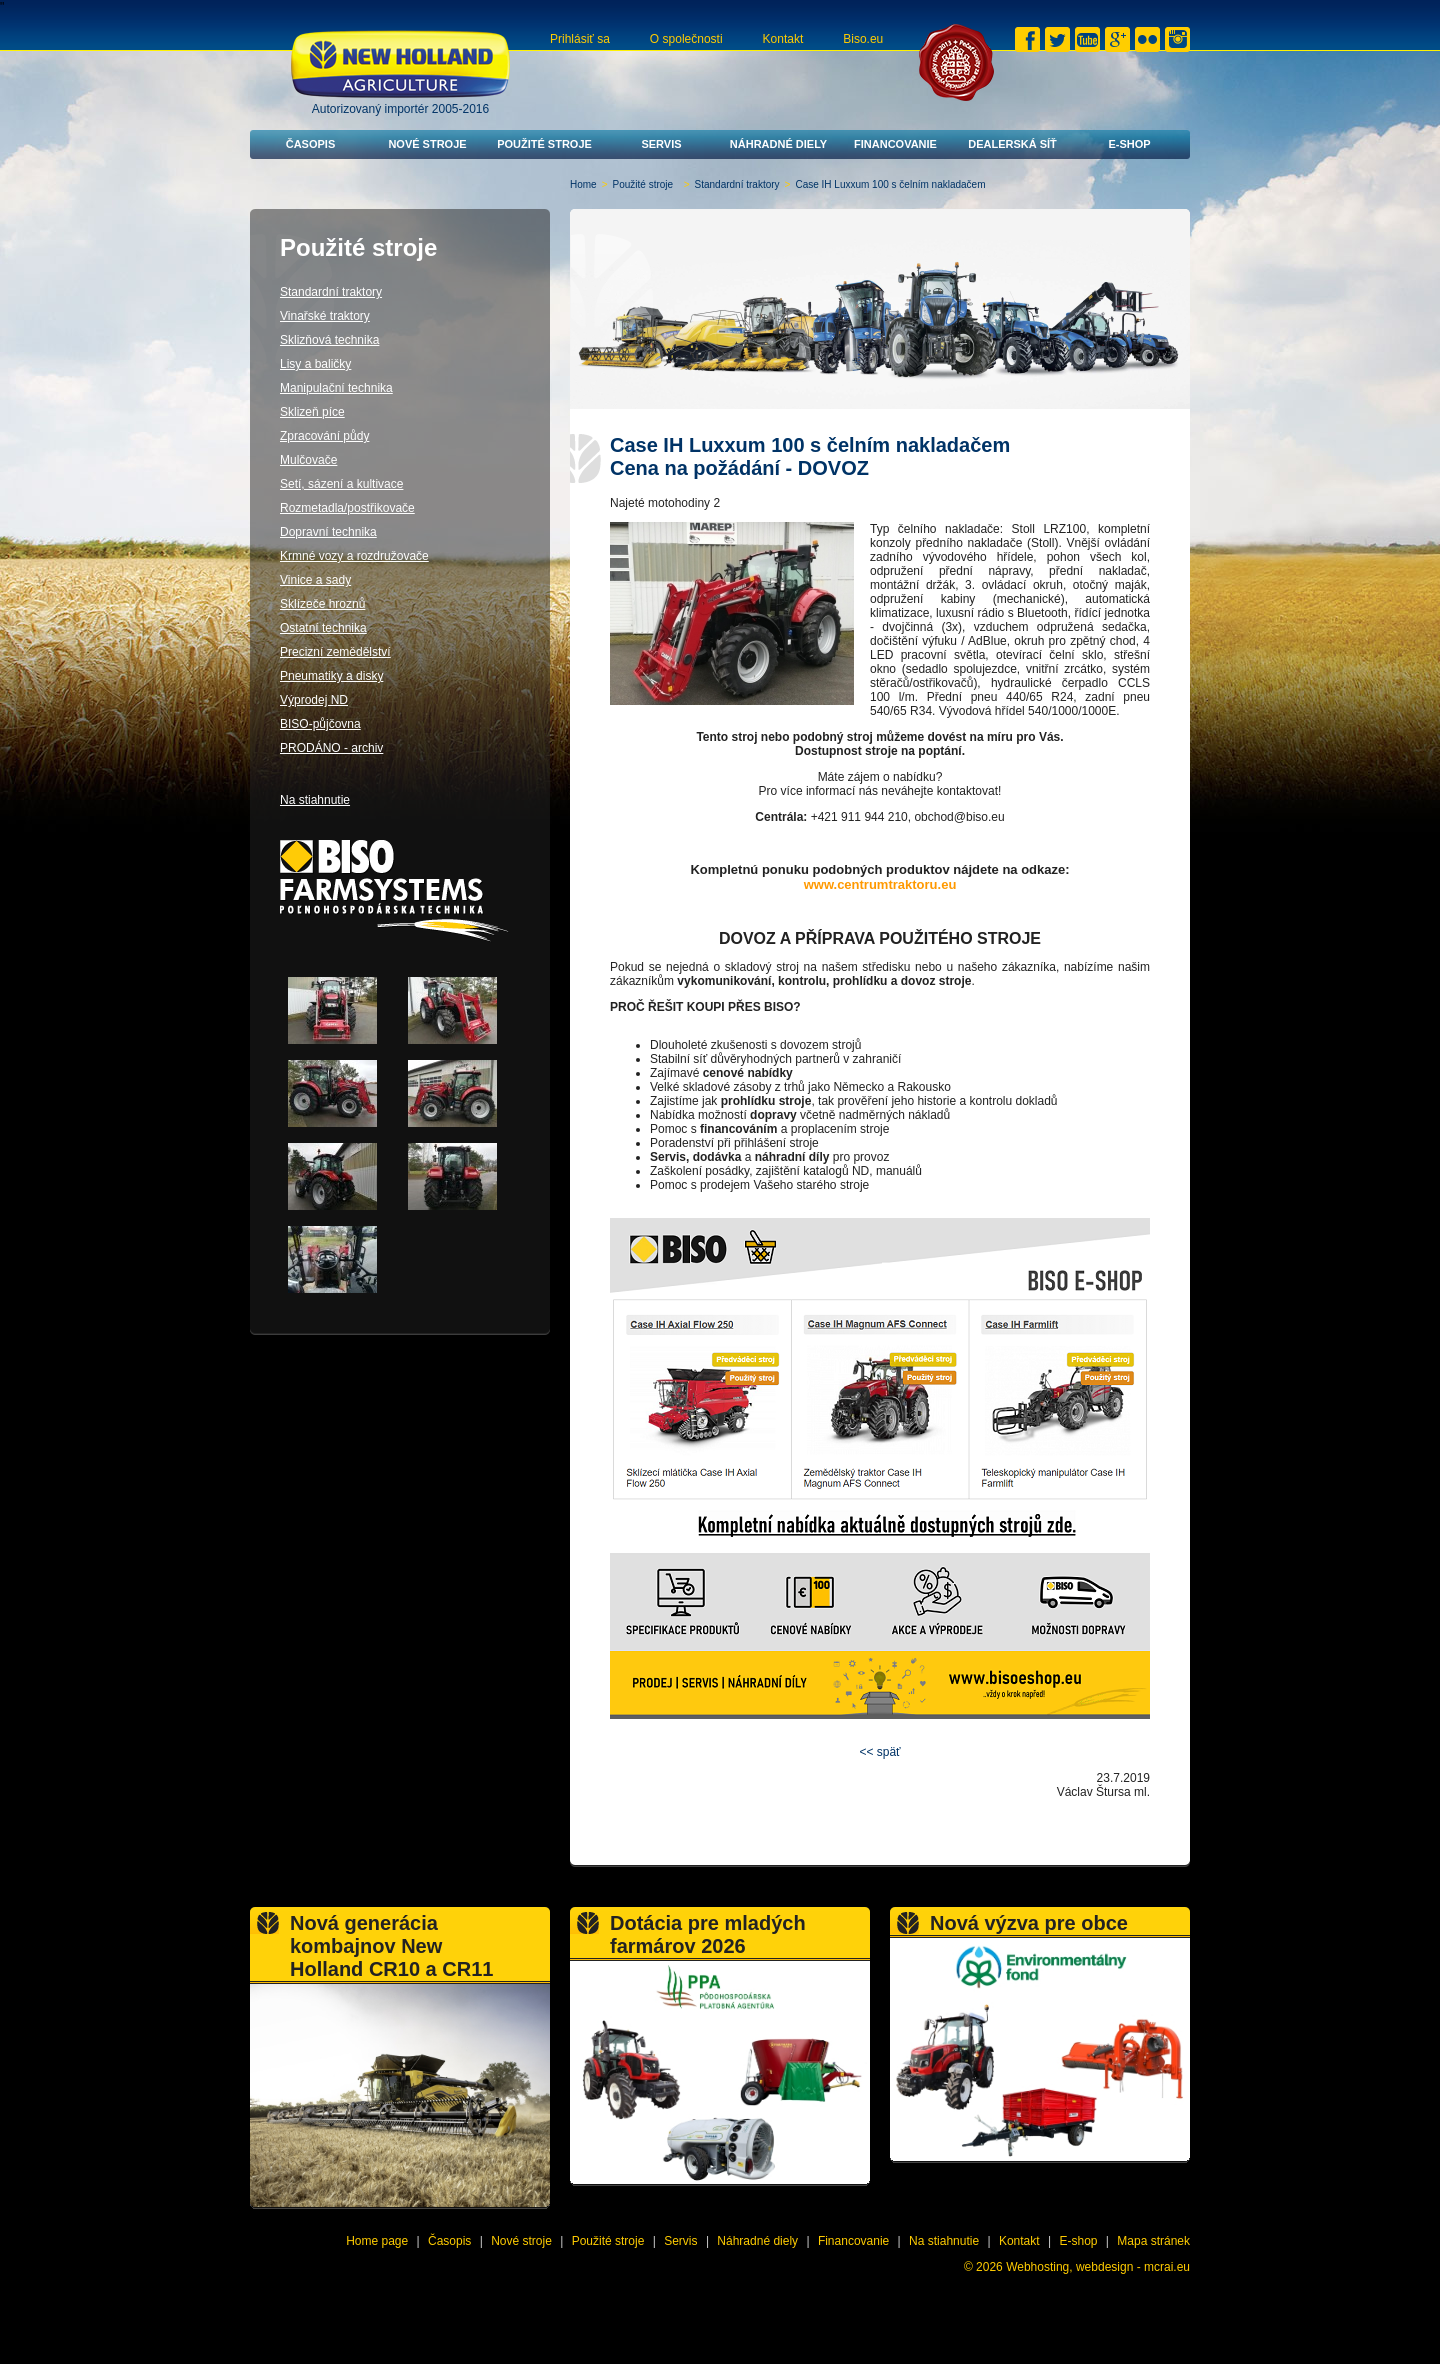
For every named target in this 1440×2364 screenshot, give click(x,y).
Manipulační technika (336, 388)
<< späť (879, 1752)
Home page (377, 2241)
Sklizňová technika (329, 340)
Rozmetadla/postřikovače (347, 508)
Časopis (311, 144)
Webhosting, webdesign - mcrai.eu (1098, 2267)
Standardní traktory (737, 184)
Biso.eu (863, 39)
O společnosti (686, 39)
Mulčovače (308, 460)
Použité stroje (544, 144)
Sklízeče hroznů (322, 604)
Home (583, 184)
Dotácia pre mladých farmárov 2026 (708, 1934)
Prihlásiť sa (580, 39)
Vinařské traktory (325, 316)
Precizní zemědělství (335, 652)
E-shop (1129, 144)
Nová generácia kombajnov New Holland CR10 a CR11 (391, 1946)
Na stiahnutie (315, 800)
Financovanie (895, 144)
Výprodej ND (314, 700)
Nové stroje (427, 144)
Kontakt (783, 39)
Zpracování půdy (324, 436)
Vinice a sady (315, 580)
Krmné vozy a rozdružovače (354, 556)
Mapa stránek (1153, 2241)
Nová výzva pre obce (1029, 1923)
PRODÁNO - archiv (331, 748)
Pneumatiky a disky (331, 676)
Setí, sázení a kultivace (341, 484)
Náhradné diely (778, 144)
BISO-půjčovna (320, 724)
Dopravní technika (328, 532)
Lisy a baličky (315, 364)
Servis (661, 144)
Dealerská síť (1012, 144)
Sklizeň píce (312, 412)
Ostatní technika (323, 628)
